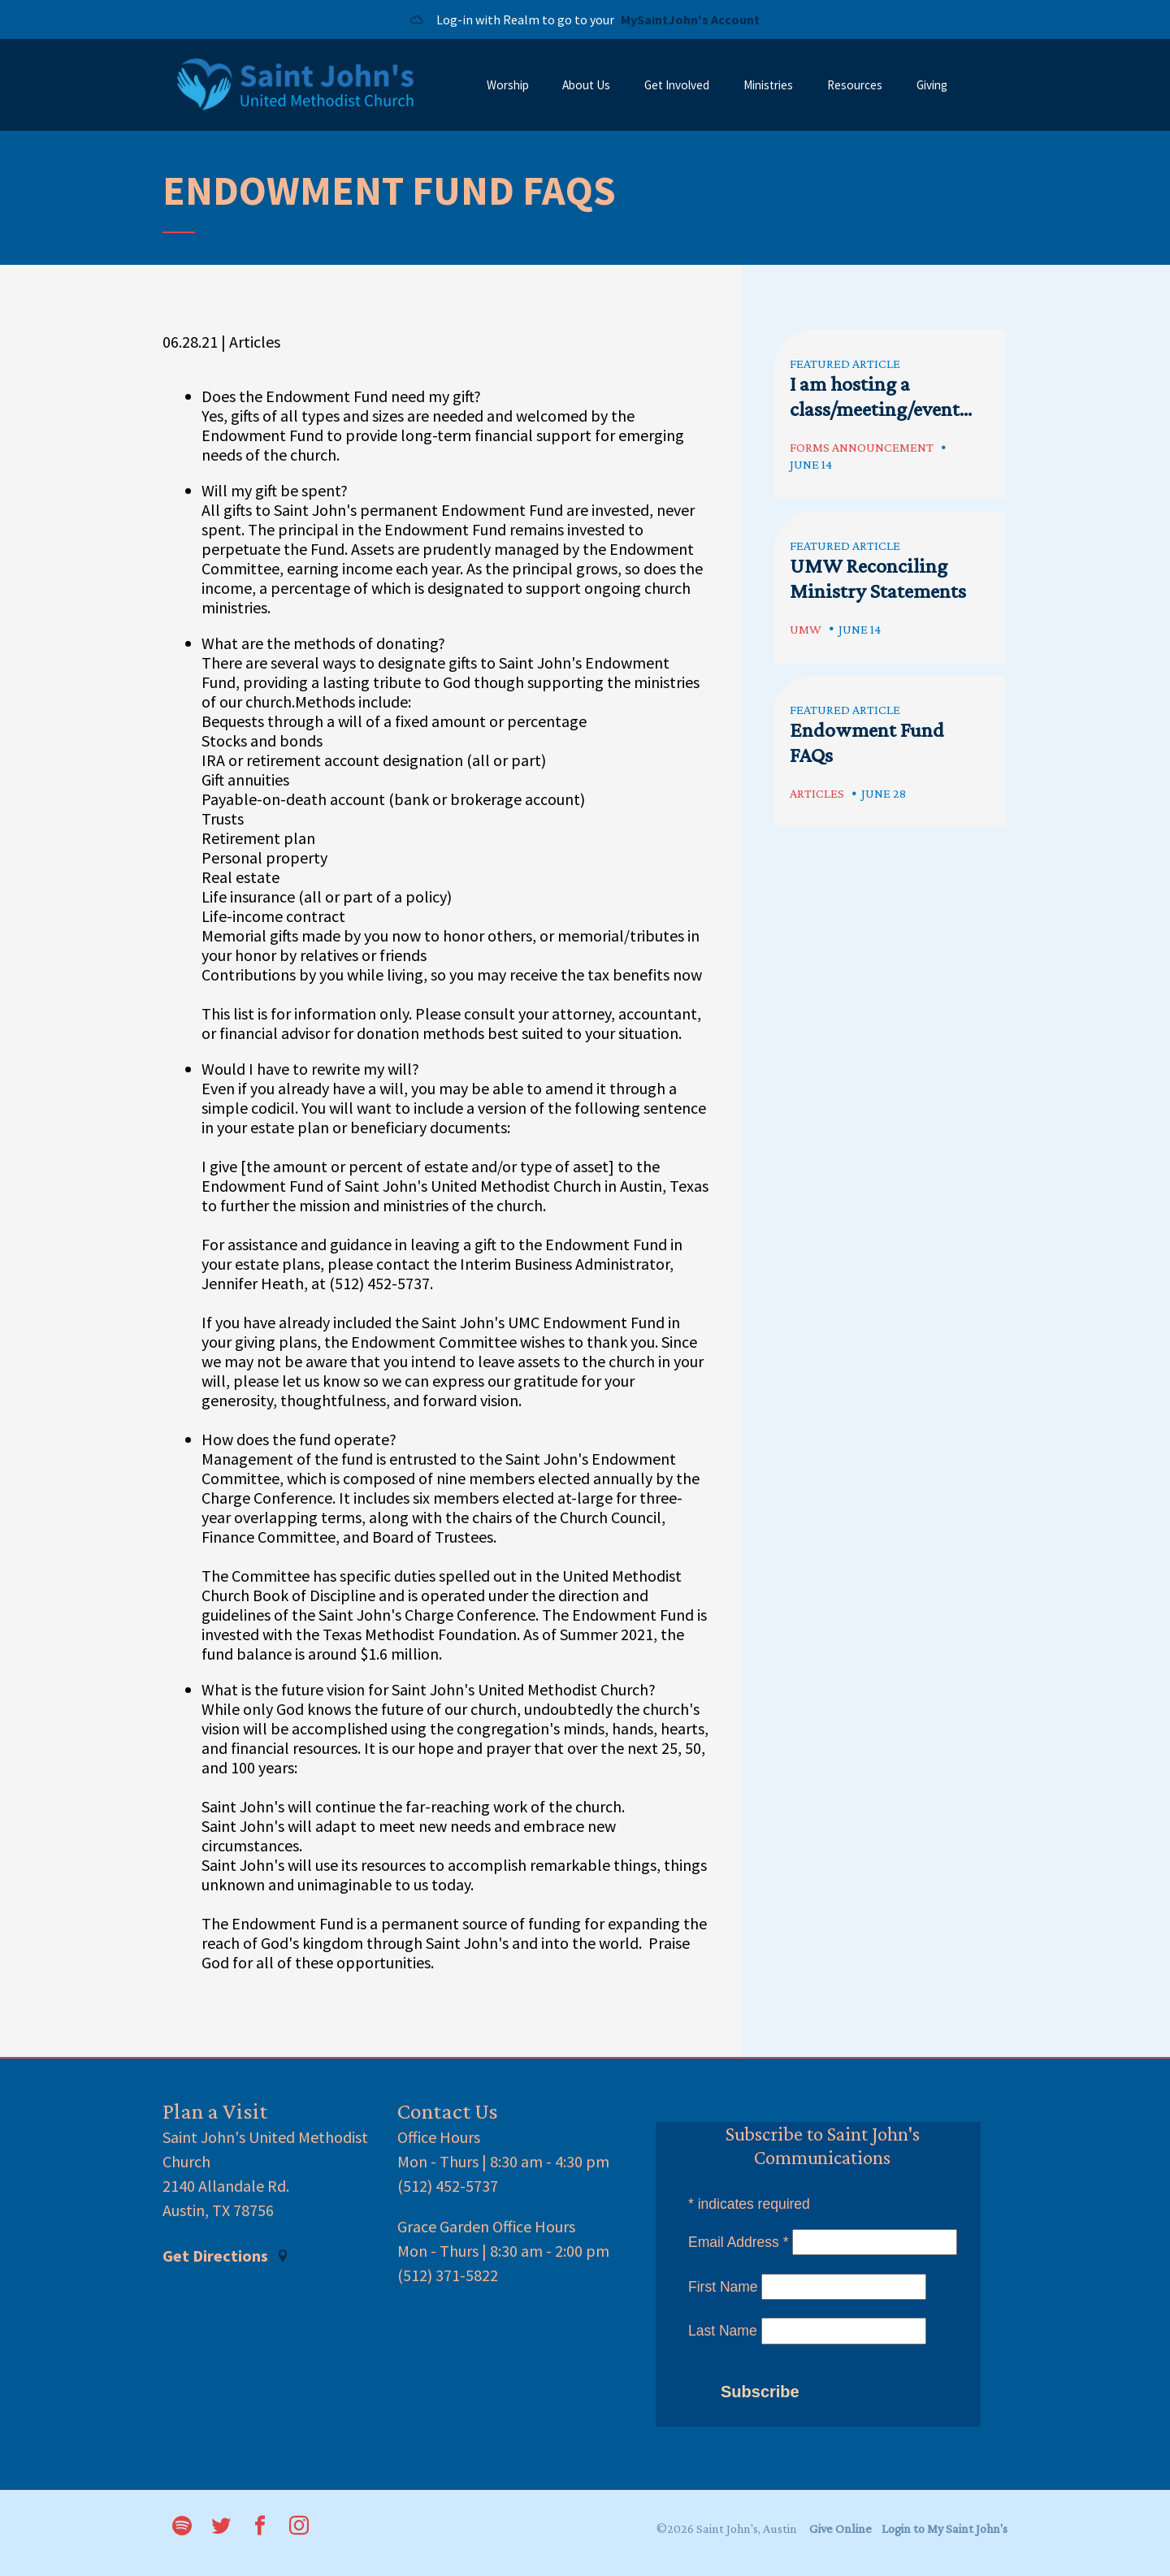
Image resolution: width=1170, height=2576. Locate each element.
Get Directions (225, 2256)
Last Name (722, 2331)
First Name (723, 2287)
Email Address (738, 2242)
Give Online (840, 2528)
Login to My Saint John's (945, 2528)
